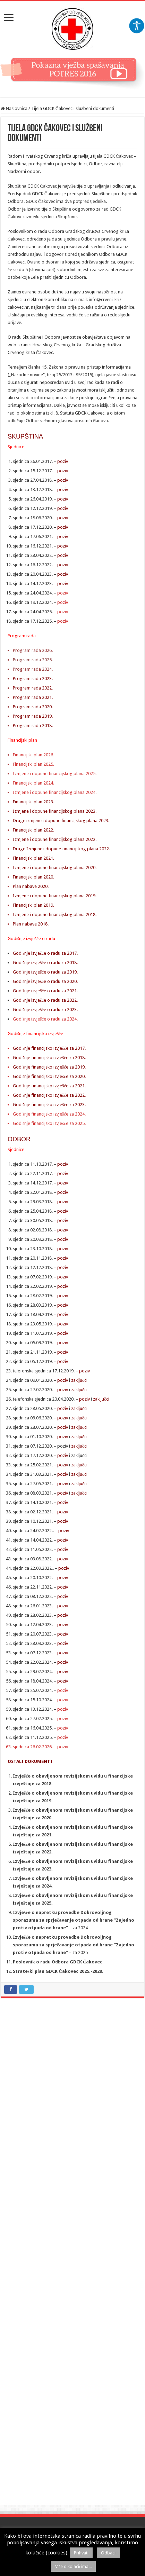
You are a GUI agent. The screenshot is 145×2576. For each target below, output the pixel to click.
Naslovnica (14, 108)
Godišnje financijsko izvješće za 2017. (49, 1048)
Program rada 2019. (33, 716)
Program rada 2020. (33, 706)
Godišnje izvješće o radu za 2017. (45, 953)
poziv (62, 461)
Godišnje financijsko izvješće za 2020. (50, 1076)
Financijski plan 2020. (33, 877)
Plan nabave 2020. (31, 886)
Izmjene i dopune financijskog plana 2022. (54, 839)
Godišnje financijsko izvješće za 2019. (50, 1067)
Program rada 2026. (33, 650)
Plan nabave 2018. (31, 924)
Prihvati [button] (81, 2552)
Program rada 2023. (33, 678)
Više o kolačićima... (73, 2566)
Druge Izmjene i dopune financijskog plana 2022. (61, 848)
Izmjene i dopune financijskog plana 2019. (54, 895)
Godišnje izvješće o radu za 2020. (45, 981)
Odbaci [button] (108, 2552)
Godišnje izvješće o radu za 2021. (45, 990)
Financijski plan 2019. (33, 905)
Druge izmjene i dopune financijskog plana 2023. (61, 820)
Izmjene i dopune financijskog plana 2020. (54, 867)
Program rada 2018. (33, 725)
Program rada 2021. (33, 697)
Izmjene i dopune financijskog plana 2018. (54, 914)
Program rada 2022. (33, 688)
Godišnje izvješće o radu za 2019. (46, 972)
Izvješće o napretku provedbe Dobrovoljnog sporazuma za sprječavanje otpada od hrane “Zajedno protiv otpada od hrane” (73, 1945)
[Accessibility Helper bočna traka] (136, 25)
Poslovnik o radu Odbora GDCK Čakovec (57, 1961)
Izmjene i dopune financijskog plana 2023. (54, 811)
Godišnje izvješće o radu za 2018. (45, 962)
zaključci (79, 1380)
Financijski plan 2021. (33, 858)
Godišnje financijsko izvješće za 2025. (49, 1123)
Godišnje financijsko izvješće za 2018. (49, 1057)
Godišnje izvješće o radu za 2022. (45, 1000)
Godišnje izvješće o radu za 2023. (45, 1009)
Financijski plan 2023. (33, 801)
